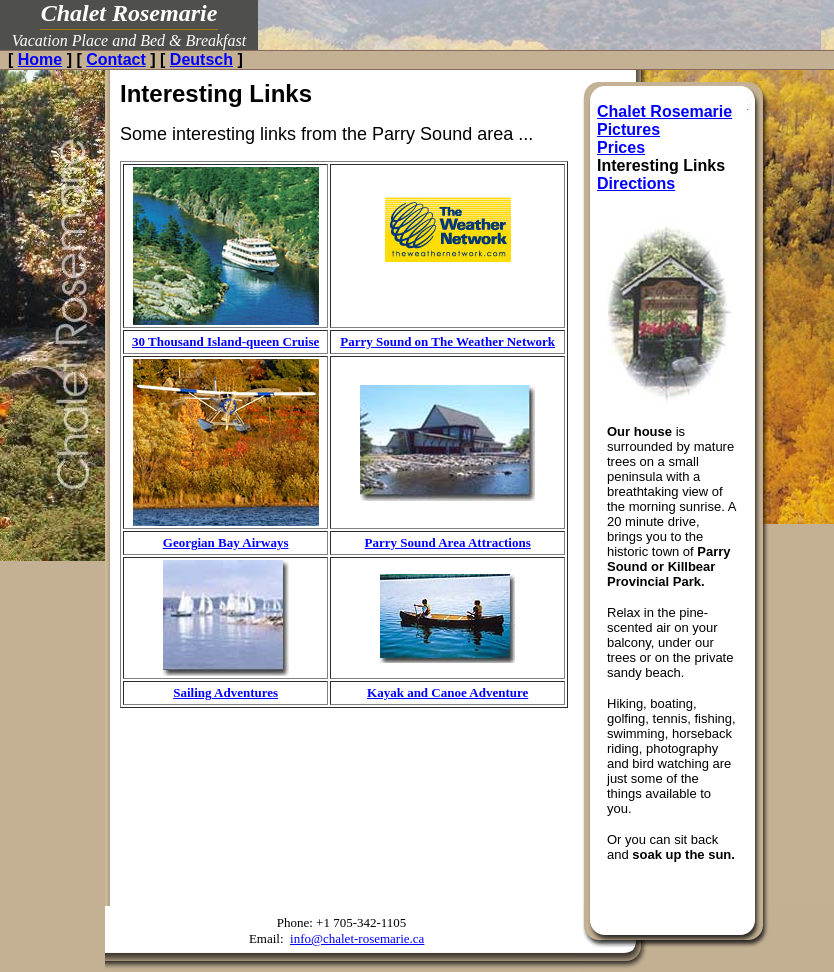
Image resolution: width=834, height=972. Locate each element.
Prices (621, 147)
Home (40, 59)
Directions (636, 183)
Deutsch (201, 59)
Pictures (628, 129)
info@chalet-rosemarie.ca (357, 938)
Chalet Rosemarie (664, 111)
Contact (116, 59)
